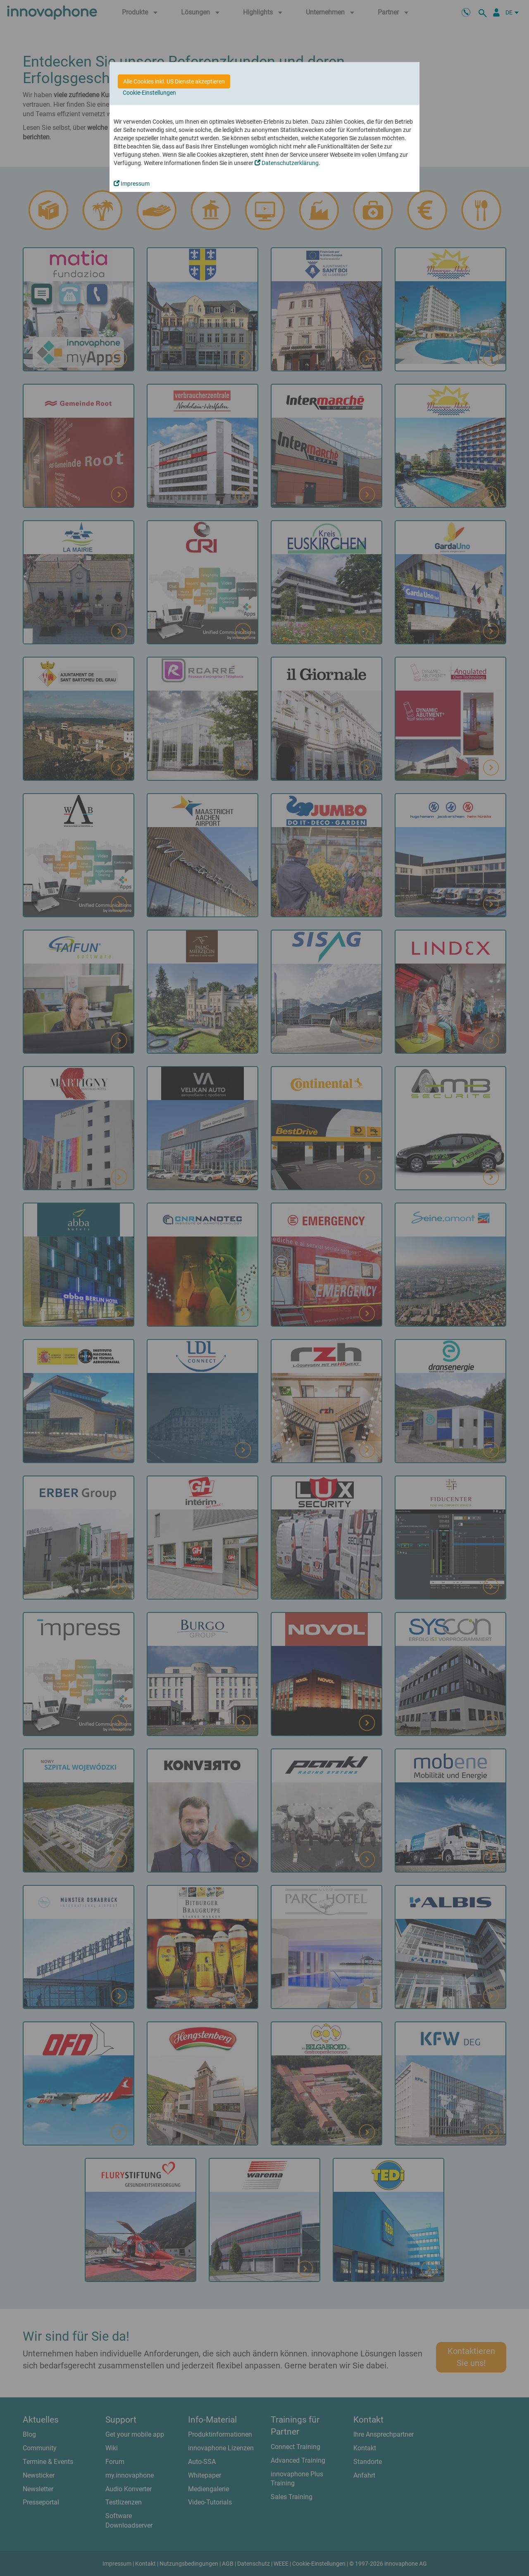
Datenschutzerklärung (287, 163)
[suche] (484, 12)
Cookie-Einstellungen (149, 92)
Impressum (132, 183)
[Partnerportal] (496, 12)
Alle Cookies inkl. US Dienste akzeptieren (174, 81)
